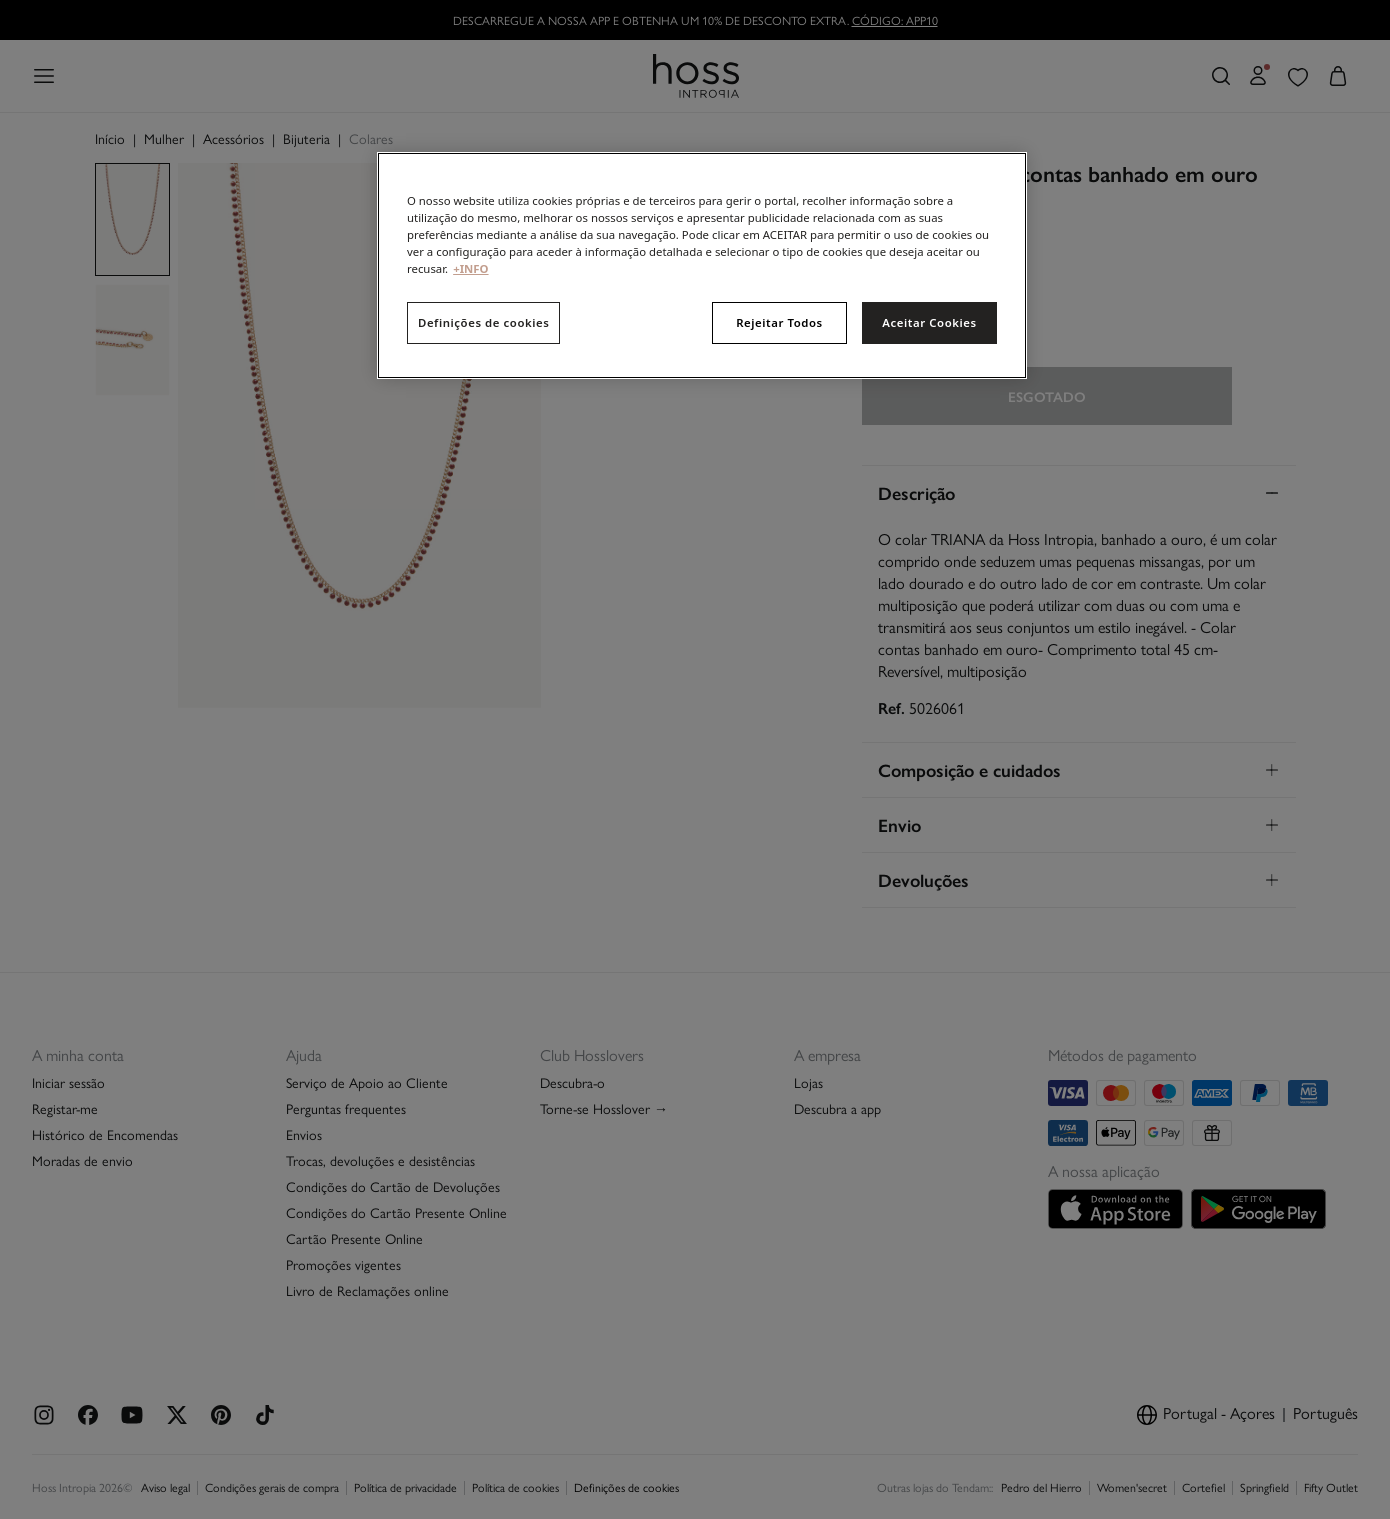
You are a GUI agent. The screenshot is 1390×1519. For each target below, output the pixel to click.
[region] (702, 265)
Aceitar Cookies (929, 322)
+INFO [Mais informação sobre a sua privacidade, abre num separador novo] (470, 268)
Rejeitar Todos (779, 322)
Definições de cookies (483, 322)
